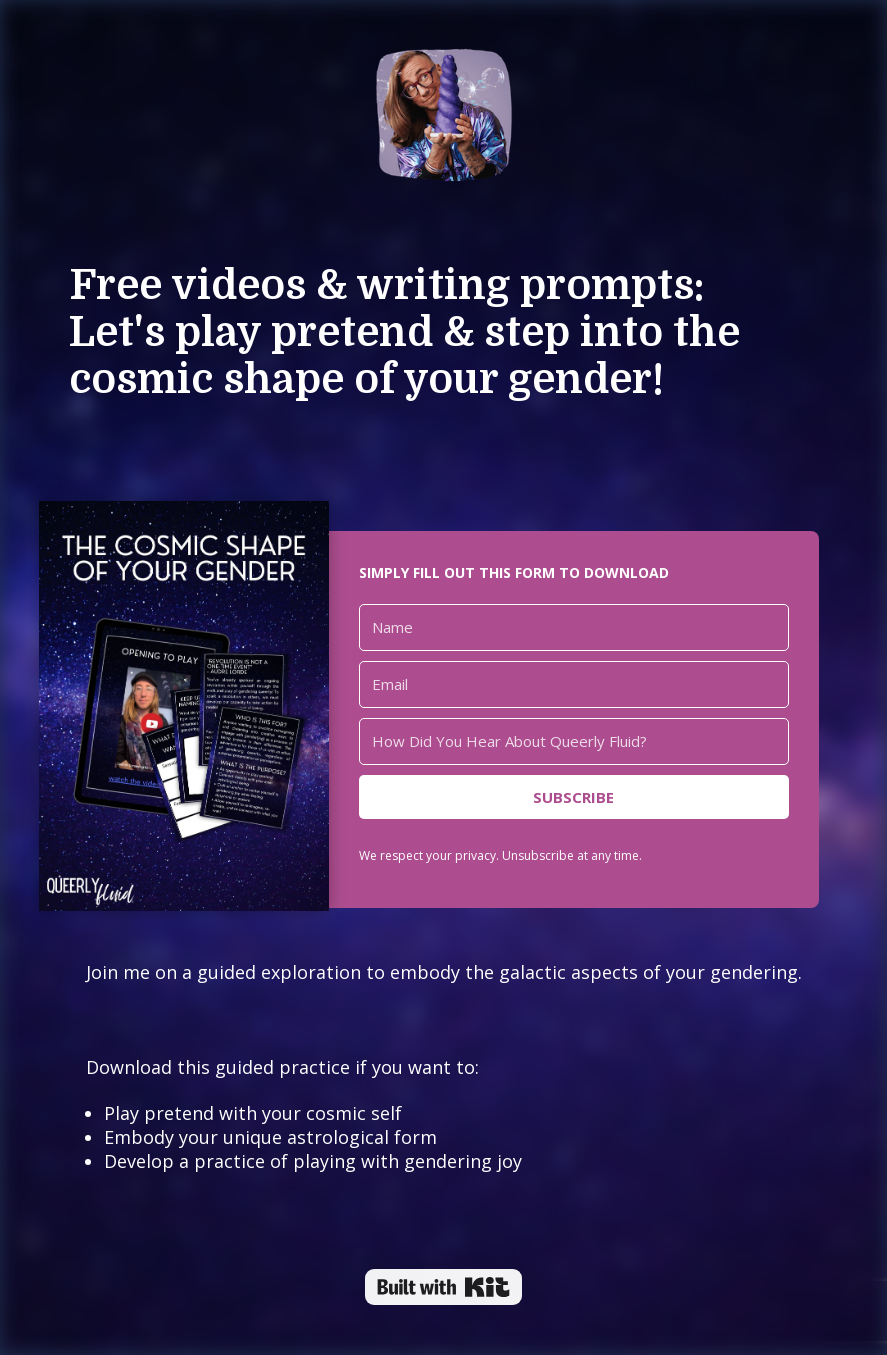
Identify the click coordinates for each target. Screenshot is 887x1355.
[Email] (574, 684)
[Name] (574, 627)
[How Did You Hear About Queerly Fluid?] (574, 741)
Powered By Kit (443, 1287)
